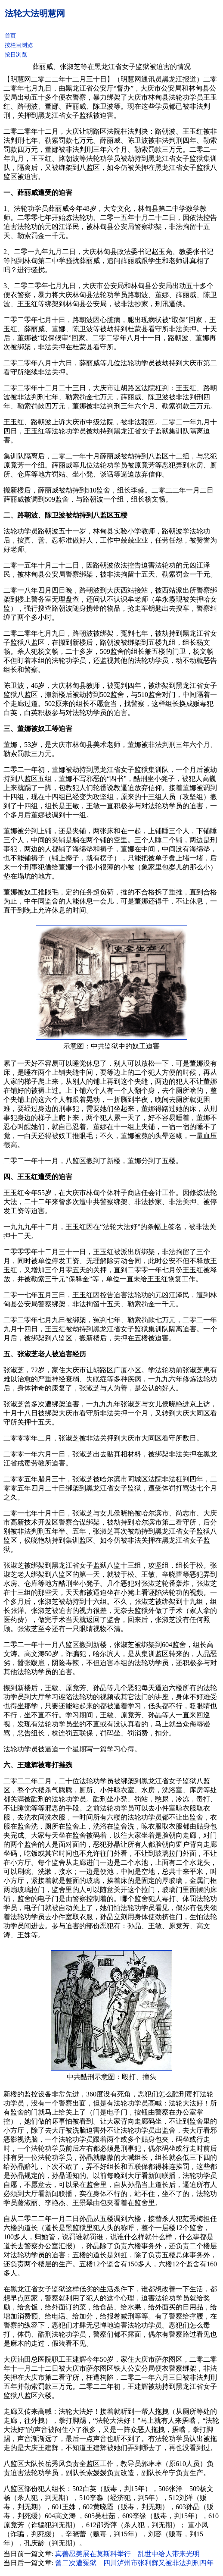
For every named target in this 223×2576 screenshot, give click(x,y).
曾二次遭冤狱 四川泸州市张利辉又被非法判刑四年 (134, 2563)
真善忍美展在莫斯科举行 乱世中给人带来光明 (127, 2553)
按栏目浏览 (19, 45)
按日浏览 (16, 54)
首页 (10, 35)
